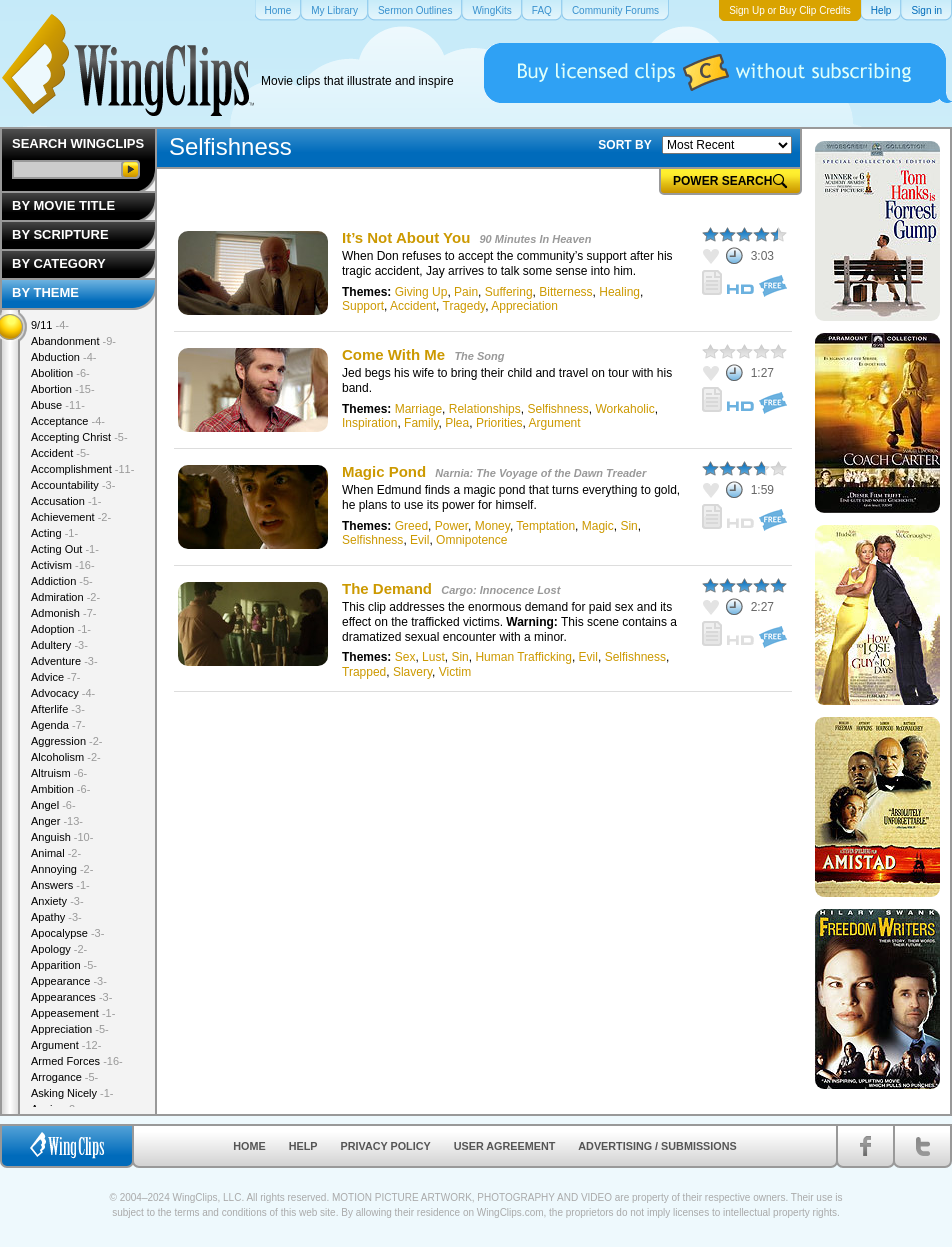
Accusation (66, 501)
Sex (405, 657)
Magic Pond (384, 471)
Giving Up (421, 292)
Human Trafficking (523, 657)
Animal (56, 853)
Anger (57, 821)
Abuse (58, 405)
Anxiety (57, 901)
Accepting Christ (79, 437)
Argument (555, 423)
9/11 (50, 325)
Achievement (71, 517)
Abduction (63, 357)
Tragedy (464, 306)
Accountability (73, 485)
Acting (54, 533)
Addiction (62, 581)
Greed (411, 526)
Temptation (545, 526)
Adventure (64, 661)
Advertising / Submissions (657, 1146)
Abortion (63, 389)
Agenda (58, 725)
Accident (413, 306)
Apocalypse (67, 933)
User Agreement (505, 1146)
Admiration (65, 597)
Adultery (59, 645)
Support (363, 306)
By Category (59, 263)
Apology (59, 949)
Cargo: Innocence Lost (500, 590)
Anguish (62, 837)
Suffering (509, 292)
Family (421, 423)
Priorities (499, 423)
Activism (63, 565)
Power (451, 526)
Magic (598, 526)
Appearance (69, 981)
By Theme (45, 292)
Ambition (60, 789)
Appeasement (73, 1013)
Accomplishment (82, 469)
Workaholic (625, 409)
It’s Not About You (406, 237)
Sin (628, 526)
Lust (433, 657)
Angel (53, 805)
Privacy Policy (386, 1146)
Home (249, 1146)
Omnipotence (471, 540)
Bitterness (565, 292)
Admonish (63, 613)
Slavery (412, 672)
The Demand (387, 588)
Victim (455, 672)
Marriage (418, 409)
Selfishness (557, 409)
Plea (457, 423)
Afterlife (58, 709)
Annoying (62, 869)
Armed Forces (77, 1061)
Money (492, 526)
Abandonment (73, 341)
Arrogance (64, 1077)
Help (303, 1146)
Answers (60, 885)
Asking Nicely (72, 1093)
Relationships (485, 409)
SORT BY (624, 145)
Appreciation (524, 306)
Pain (466, 292)
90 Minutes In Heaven (536, 239)
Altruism (59, 773)
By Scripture (60, 234)
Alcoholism (66, 757)
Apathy (56, 917)
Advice (56, 677)
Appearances (71, 997)
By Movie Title (63, 205)
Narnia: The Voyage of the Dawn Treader (540, 473)
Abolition (60, 373)
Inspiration (369, 423)
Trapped (364, 672)
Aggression (67, 741)
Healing (619, 292)
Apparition (64, 965)
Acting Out (65, 549)
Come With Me (393, 354)
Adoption (61, 629)
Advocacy (63, 693)
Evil (419, 540)
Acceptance (68, 421)
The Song (479, 356)
